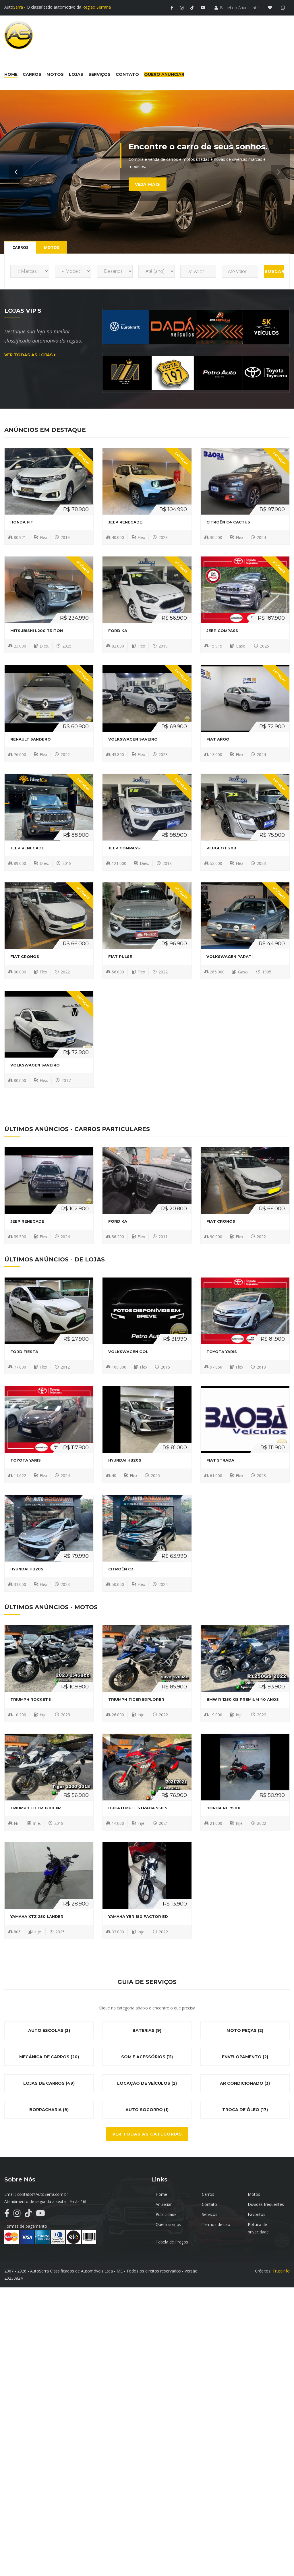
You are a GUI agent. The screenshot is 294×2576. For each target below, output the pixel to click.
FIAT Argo (217, 739)
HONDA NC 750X (223, 1808)
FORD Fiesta (24, 1351)
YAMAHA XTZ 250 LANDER (36, 1916)
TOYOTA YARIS (221, 1351)
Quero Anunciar (164, 74)
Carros (208, 2194)
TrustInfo (281, 2271)
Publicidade (166, 2214)
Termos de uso (216, 2224)
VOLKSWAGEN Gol (128, 1351)
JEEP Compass (222, 630)
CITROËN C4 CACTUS (228, 522)
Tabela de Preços (172, 2242)
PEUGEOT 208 (221, 848)
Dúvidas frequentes (266, 2204)
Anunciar (164, 2204)
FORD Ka (117, 630)
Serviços (209, 2214)
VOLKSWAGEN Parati (229, 956)
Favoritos (256, 2214)
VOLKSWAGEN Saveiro (133, 739)
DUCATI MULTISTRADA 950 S (137, 1808)
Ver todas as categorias (147, 2134)
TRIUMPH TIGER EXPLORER (136, 1699)
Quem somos (168, 2224)
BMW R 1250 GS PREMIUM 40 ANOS (242, 1699)
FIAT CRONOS (24, 956)
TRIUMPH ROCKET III (31, 1699)
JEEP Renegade (125, 522)
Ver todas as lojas (30, 354)
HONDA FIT (21, 522)
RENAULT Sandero (30, 739)
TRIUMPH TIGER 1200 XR (35, 1808)
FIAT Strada (220, 1460)
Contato (209, 2204)
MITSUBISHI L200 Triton (36, 630)
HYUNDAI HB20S (124, 1460)
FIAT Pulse (120, 956)
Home (161, 2194)
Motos (254, 2194)
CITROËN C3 (121, 1569)
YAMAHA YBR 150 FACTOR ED (138, 1916)
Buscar (274, 271)
